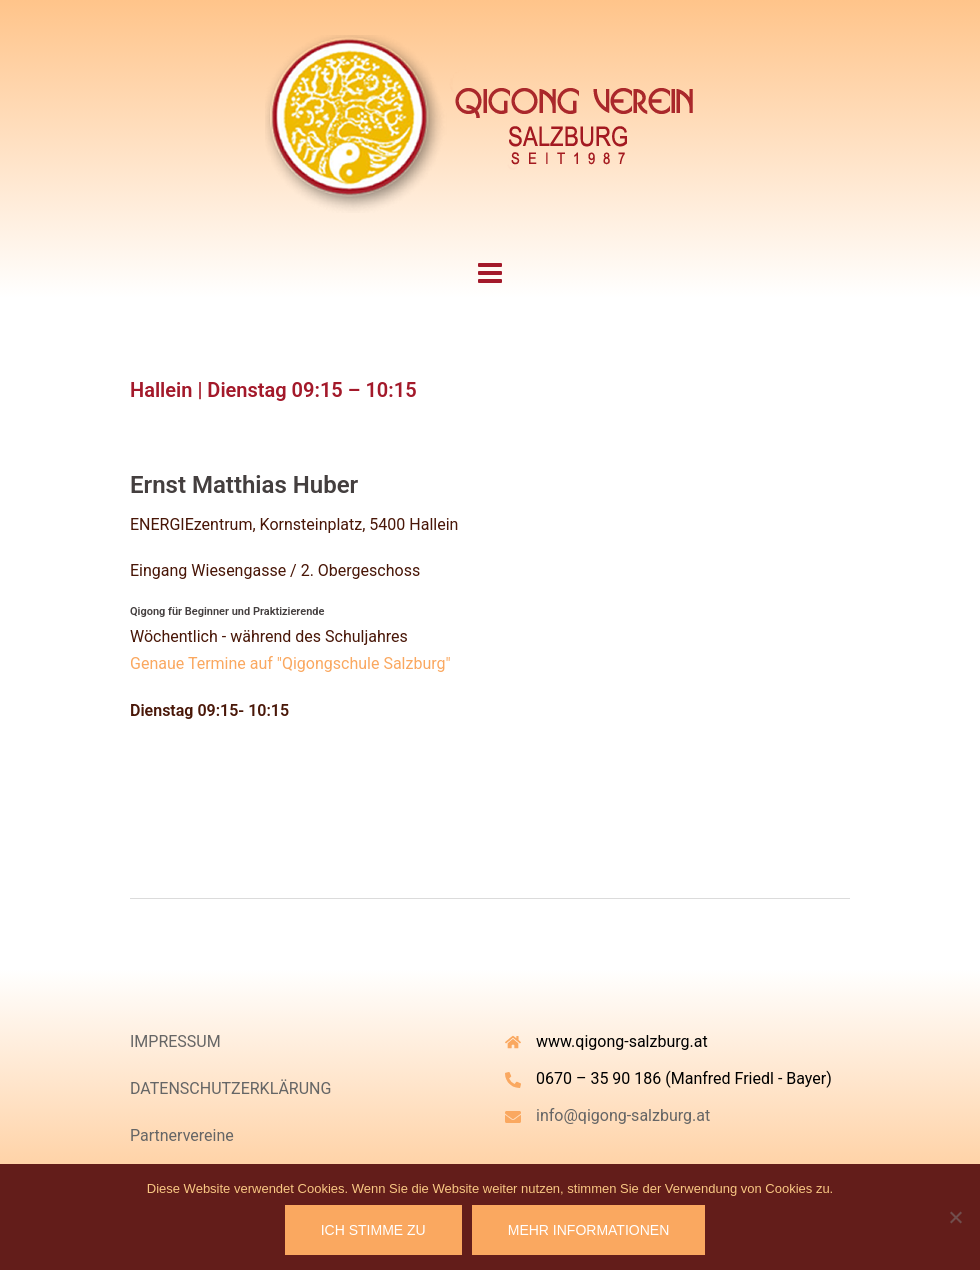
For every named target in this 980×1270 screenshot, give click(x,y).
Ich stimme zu (373, 1230)
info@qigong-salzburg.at (623, 1115)
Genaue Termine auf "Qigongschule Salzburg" (290, 663)
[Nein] (955, 1217)
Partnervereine (182, 1135)
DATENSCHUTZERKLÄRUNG (230, 1088)
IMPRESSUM (175, 1041)
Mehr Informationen (589, 1230)
